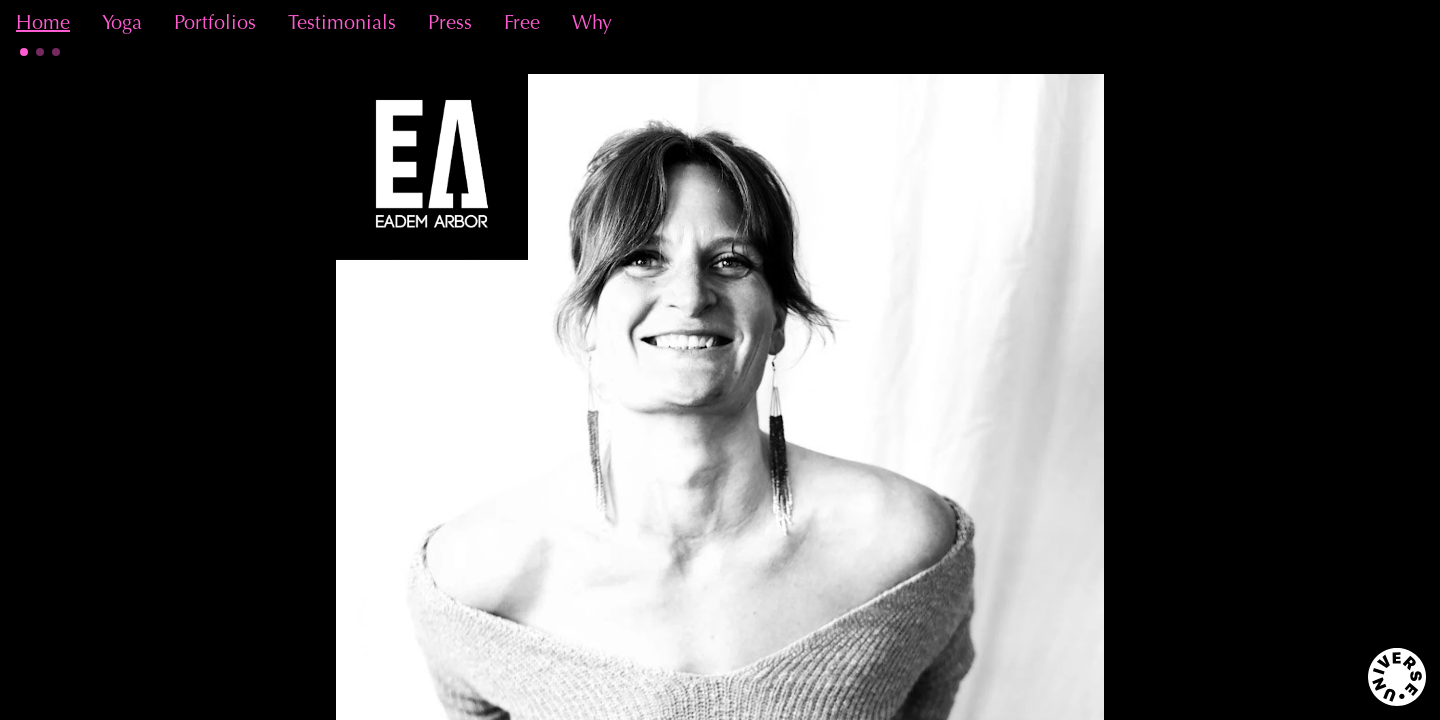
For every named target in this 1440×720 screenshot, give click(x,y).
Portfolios (215, 24)
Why (592, 24)
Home (43, 24)
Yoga (122, 24)
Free (522, 24)
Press (450, 24)
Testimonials (342, 24)
